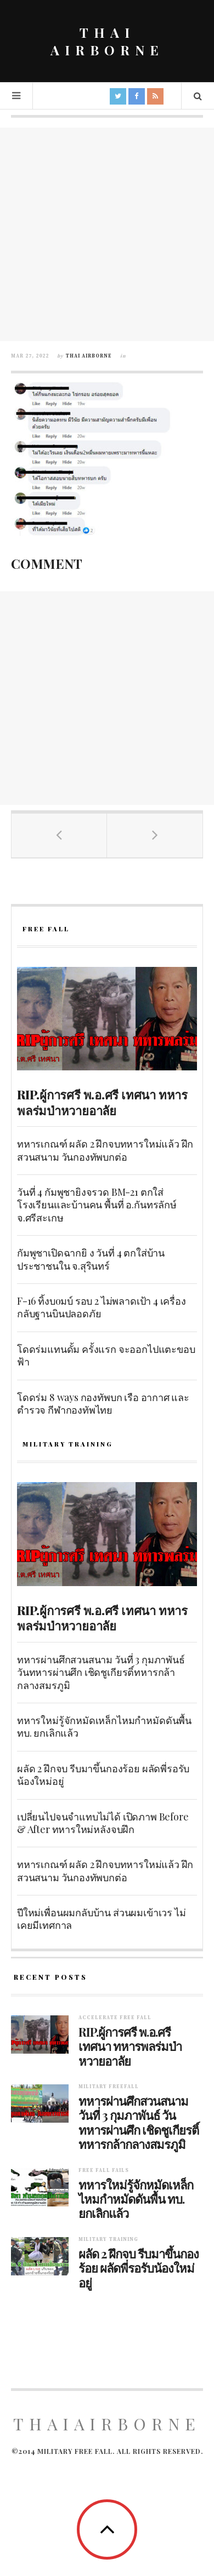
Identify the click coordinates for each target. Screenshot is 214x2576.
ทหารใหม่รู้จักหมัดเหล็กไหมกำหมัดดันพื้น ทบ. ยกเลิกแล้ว (104, 1726)
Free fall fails (103, 2171)
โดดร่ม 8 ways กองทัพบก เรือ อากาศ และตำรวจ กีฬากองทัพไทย (103, 1403)
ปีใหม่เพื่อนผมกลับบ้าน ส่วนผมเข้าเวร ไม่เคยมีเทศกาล (101, 1919)
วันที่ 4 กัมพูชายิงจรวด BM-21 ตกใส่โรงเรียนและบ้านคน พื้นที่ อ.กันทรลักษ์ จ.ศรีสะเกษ (97, 1204)
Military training (108, 2240)
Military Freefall (108, 2087)
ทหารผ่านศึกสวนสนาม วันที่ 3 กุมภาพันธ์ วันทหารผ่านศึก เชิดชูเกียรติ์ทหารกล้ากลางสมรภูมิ (101, 1672)
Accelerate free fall (114, 2018)
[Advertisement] (107, 234)
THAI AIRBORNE (107, 41)
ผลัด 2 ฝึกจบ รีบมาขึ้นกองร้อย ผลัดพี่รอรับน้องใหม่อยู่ (103, 1775)
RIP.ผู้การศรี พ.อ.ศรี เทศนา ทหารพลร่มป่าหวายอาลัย (102, 1102)
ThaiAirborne (107, 2424)
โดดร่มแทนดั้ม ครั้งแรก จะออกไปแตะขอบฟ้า (106, 1355)
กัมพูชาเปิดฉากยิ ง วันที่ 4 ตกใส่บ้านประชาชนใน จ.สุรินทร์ (91, 1259)
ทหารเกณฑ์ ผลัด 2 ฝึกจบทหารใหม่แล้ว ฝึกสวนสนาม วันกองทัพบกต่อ (105, 1150)
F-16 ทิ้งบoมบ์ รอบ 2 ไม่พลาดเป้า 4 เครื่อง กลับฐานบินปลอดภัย (101, 1307)
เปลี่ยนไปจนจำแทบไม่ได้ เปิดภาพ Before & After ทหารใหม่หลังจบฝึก (102, 1823)
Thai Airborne (88, 356)
